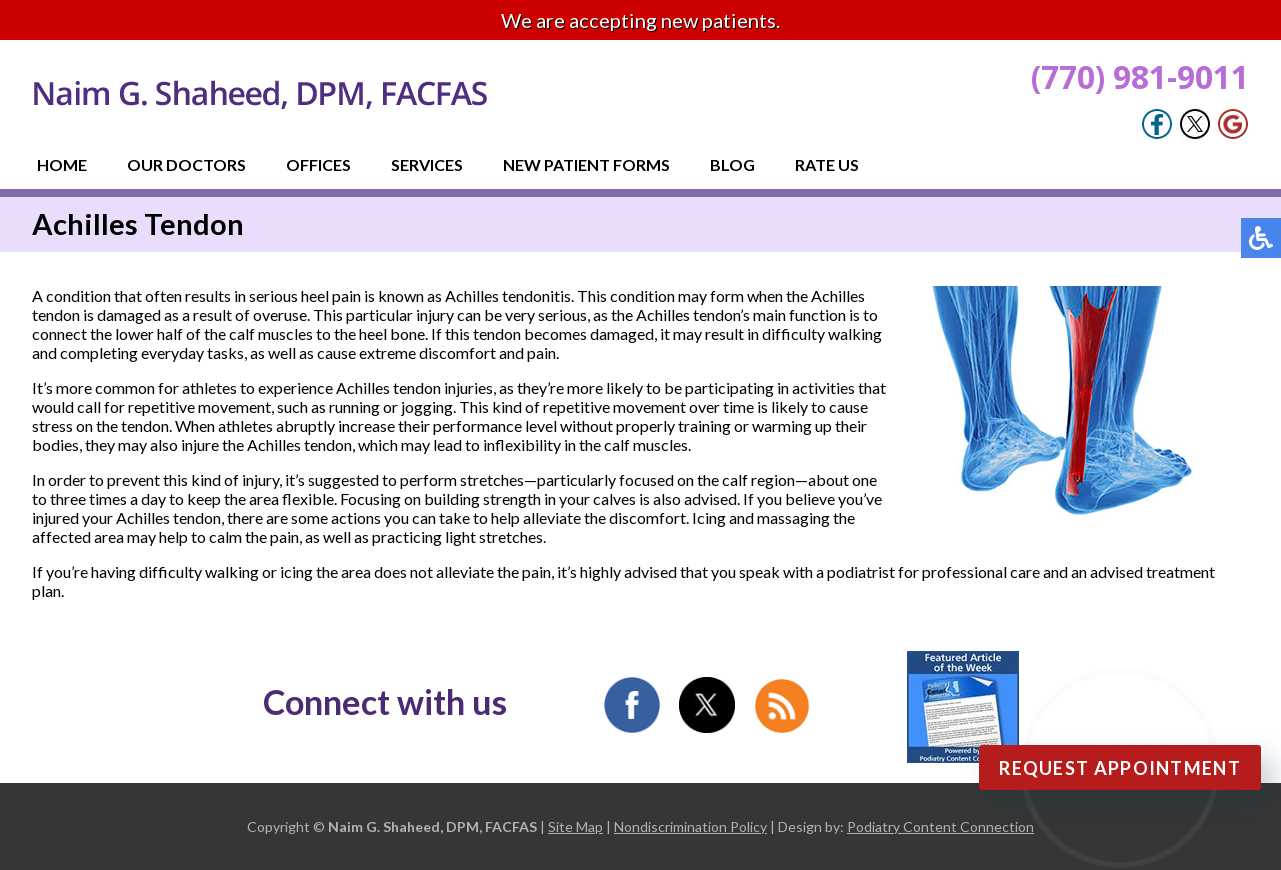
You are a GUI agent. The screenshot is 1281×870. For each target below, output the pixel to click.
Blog (732, 164)
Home (62, 164)
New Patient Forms (586, 164)
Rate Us (827, 164)
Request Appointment (1120, 768)
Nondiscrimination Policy (690, 826)
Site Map (575, 826)
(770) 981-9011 (1140, 76)
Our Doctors (186, 164)
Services (427, 164)
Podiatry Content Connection (940, 826)
